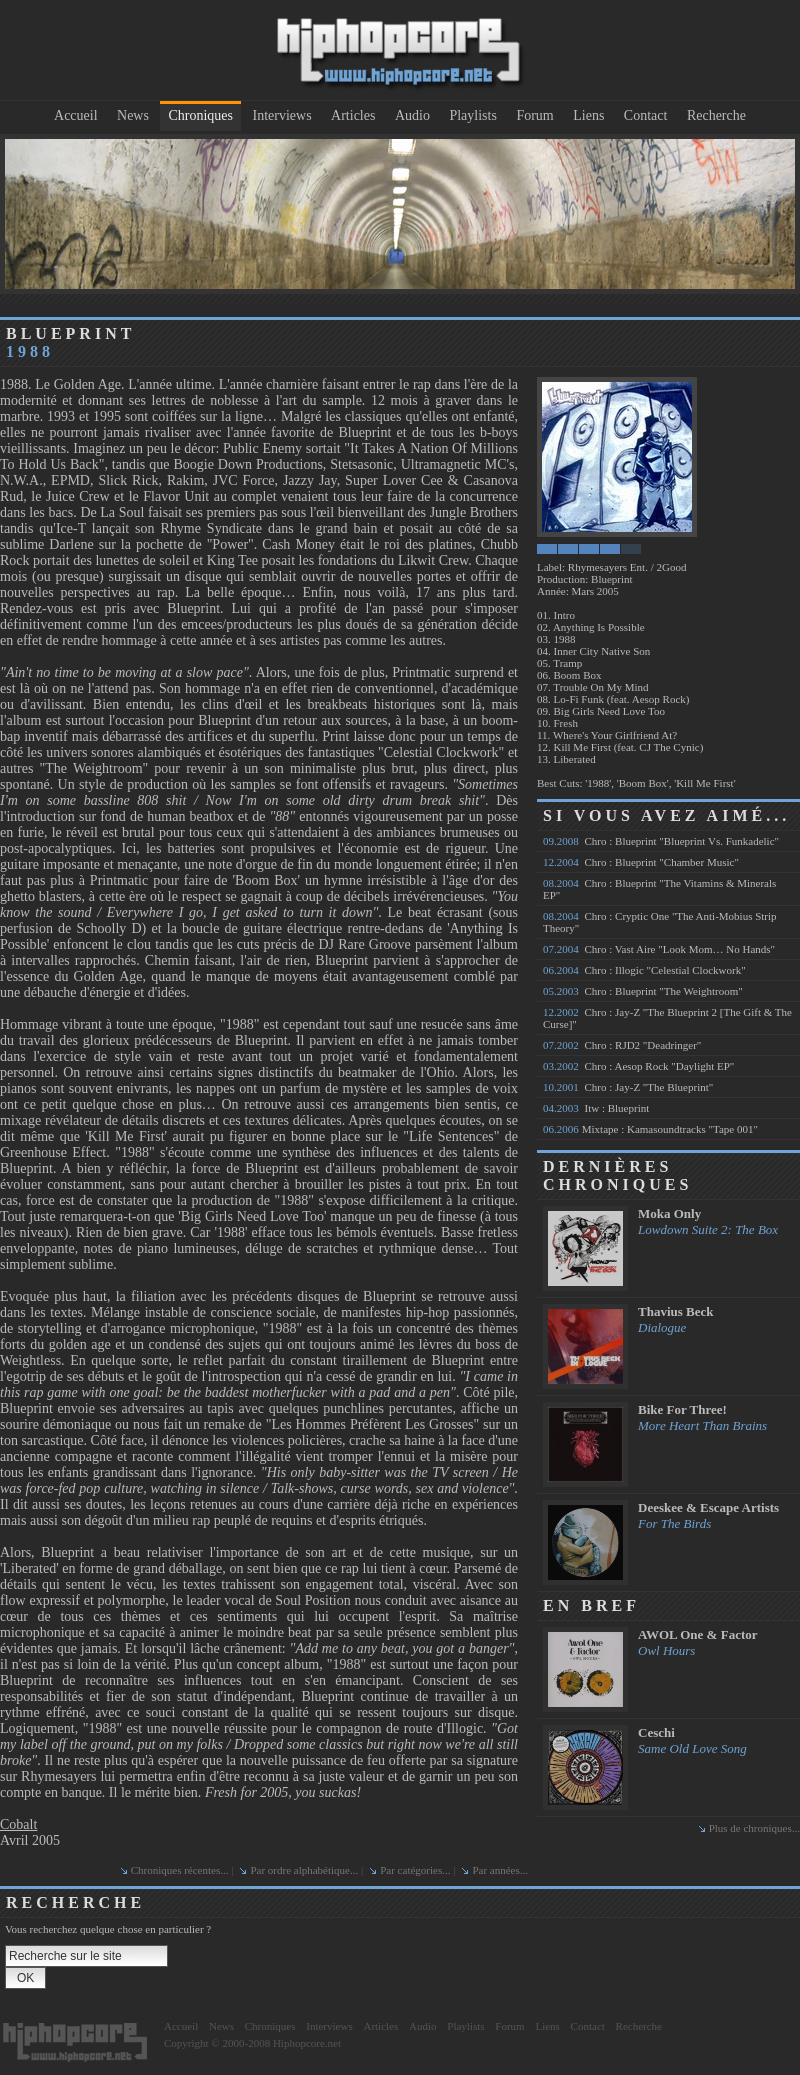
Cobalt (18, 1824)
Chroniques (200, 115)
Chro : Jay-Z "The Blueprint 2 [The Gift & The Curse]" (667, 1018)
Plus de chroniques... (754, 1828)
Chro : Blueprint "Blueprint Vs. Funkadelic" (661, 841)
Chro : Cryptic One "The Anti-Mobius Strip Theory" (660, 922)
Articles (353, 115)
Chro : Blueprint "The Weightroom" (643, 991)
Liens (588, 115)
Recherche (716, 115)
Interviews (282, 115)
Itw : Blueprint (596, 1108)
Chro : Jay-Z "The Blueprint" (628, 1087)
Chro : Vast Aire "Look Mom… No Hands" (659, 949)
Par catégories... (415, 1870)
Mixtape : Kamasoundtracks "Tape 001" (650, 1129)
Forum (534, 115)
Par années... (500, 1870)
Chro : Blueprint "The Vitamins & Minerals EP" (659, 889)
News (133, 115)
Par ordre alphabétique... (304, 1870)
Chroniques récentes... (180, 1870)
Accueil (76, 115)
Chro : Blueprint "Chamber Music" (641, 862)
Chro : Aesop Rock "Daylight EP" (638, 1066)
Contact (646, 115)
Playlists (472, 115)
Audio (412, 115)
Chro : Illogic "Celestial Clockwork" (644, 970)
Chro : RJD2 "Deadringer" (622, 1045)
